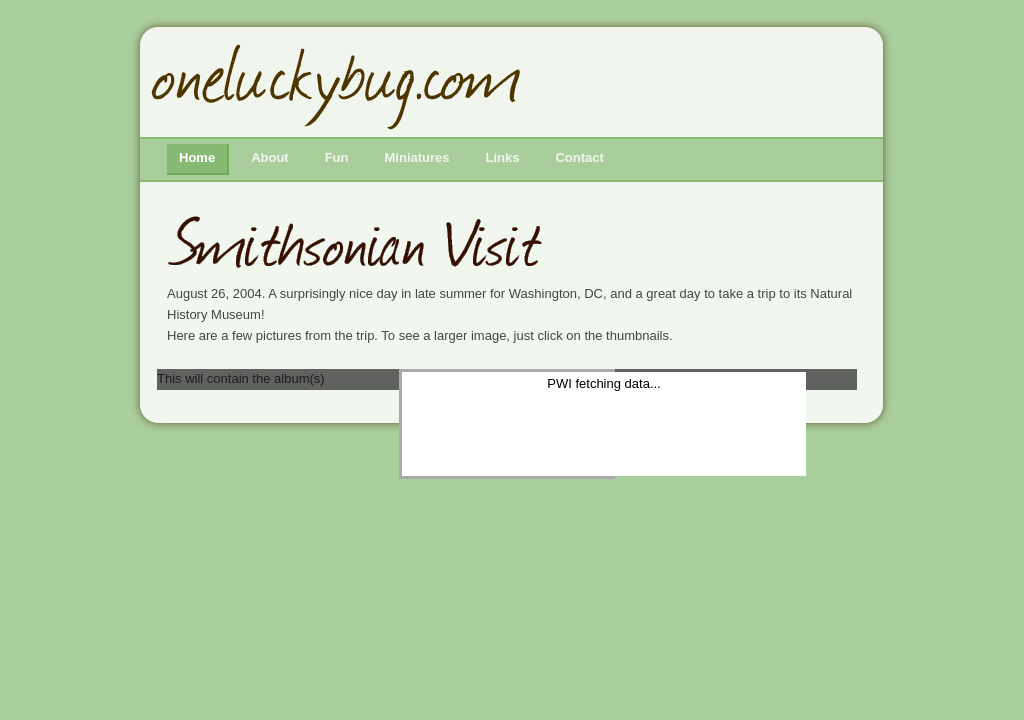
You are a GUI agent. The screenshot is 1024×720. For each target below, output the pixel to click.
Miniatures (417, 157)
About (270, 157)
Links (503, 157)
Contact (579, 157)
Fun (337, 157)
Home (197, 157)
